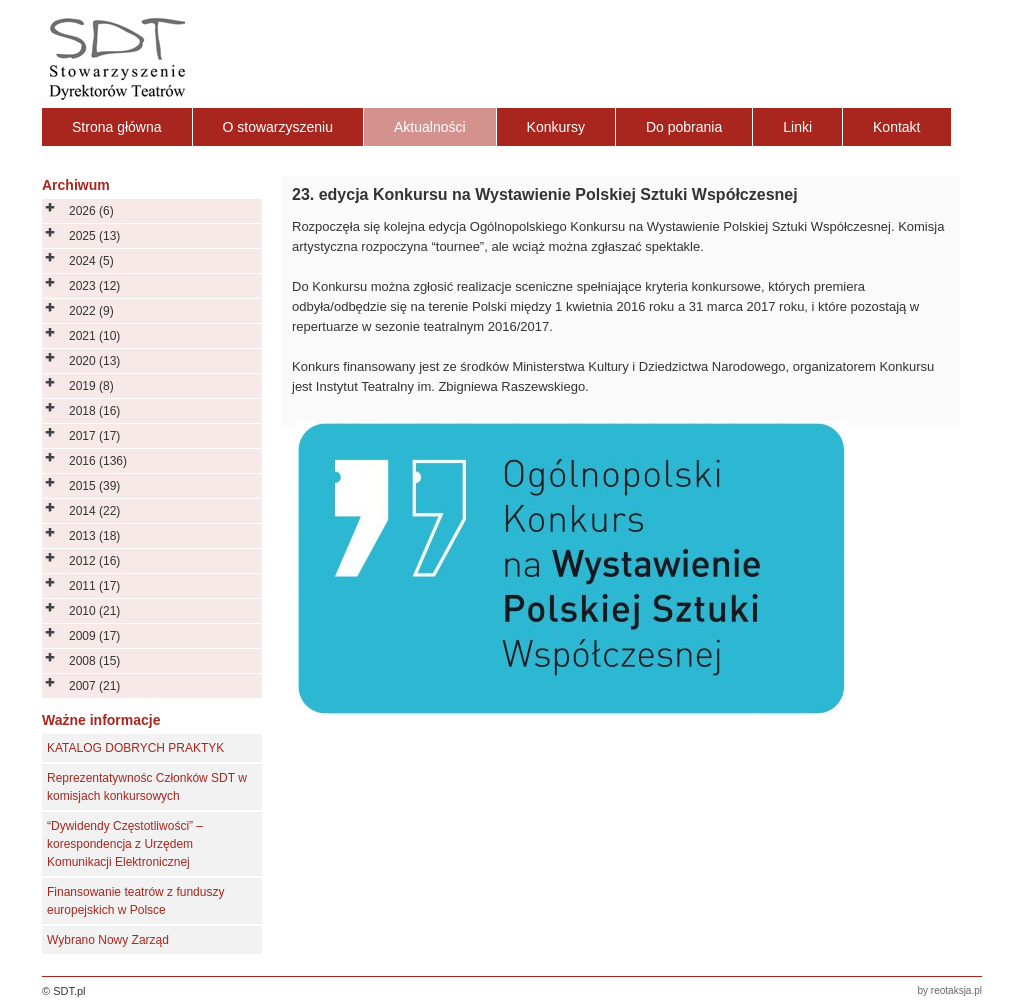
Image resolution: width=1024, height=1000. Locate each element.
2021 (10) (94, 336)
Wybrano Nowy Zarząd (108, 940)
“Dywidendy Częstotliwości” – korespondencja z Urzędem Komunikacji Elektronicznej (125, 844)
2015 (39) (94, 486)
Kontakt (896, 127)
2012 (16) (94, 561)
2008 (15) (94, 661)
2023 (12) (94, 286)
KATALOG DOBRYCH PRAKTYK (135, 748)
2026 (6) (91, 211)
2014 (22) (94, 511)
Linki (797, 127)
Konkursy (556, 127)
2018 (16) (94, 411)
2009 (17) (94, 636)
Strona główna (117, 127)
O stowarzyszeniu (278, 127)
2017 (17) (94, 436)
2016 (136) (98, 461)
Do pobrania (684, 127)
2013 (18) (94, 536)
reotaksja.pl (956, 990)
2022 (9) (91, 311)
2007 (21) (94, 686)
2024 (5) (91, 261)
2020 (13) (94, 361)
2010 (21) (94, 611)
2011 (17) (94, 586)
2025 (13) (94, 236)
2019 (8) (91, 386)
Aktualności (430, 127)
